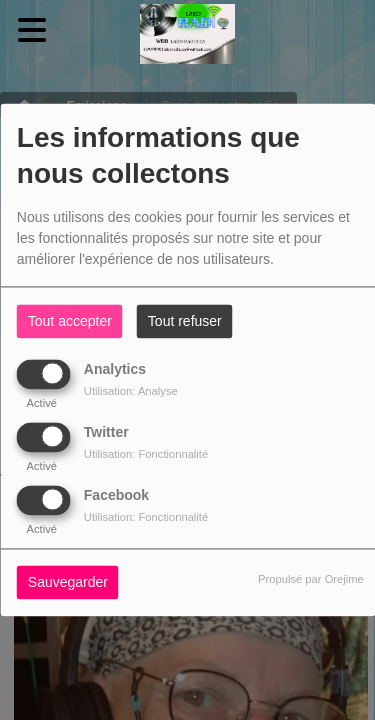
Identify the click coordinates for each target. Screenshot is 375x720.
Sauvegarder (68, 583)
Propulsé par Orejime (311, 580)
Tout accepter (70, 322)
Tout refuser (185, 322)
